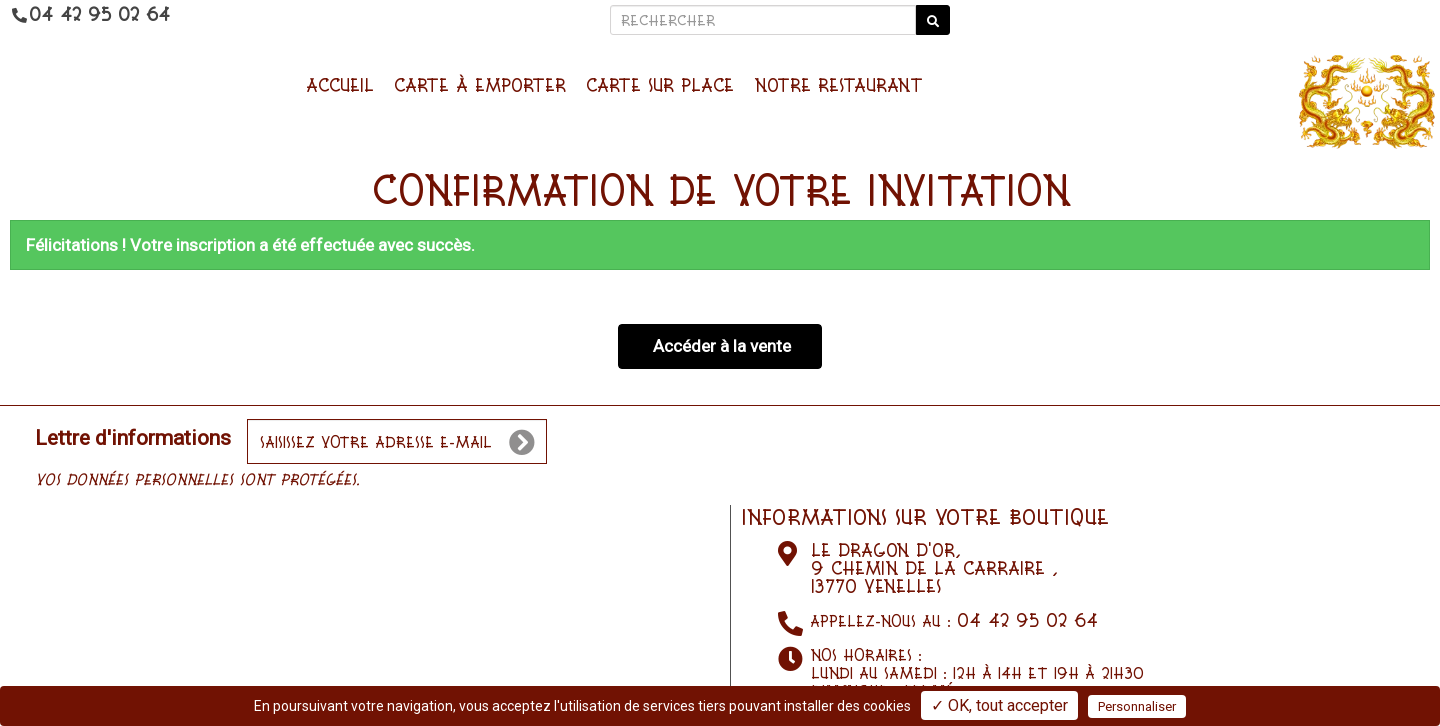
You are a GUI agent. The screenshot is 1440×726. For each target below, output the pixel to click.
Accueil (340, 85)
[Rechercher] (763, 20)
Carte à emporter (480, 85)
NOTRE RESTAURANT (838, 85)
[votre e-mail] (397, 441)
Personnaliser (1137, 706)
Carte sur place (660, 85)
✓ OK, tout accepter (999, 705)
